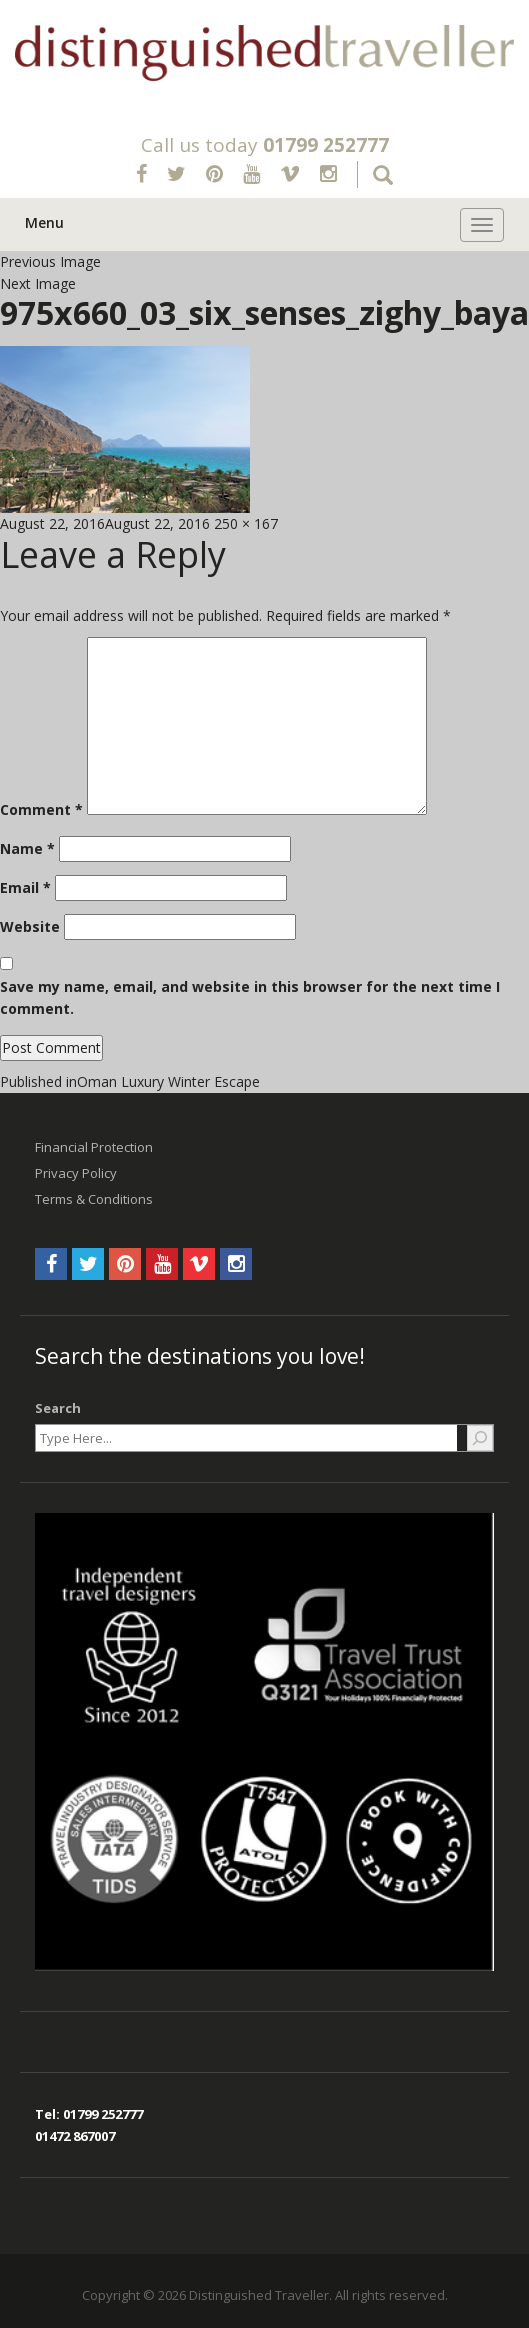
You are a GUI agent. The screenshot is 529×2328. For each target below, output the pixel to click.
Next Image (38, 283)
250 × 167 (246, 523)
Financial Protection (94, 1147)
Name (27, 848)
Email (25, 887)
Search (58, 1408)
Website (30, 926)
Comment (41, 809)
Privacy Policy (76, 1173)
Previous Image (50, 261)
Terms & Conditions (94, 1199)
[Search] (480, 1438)
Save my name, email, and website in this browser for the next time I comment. (250, 997)
